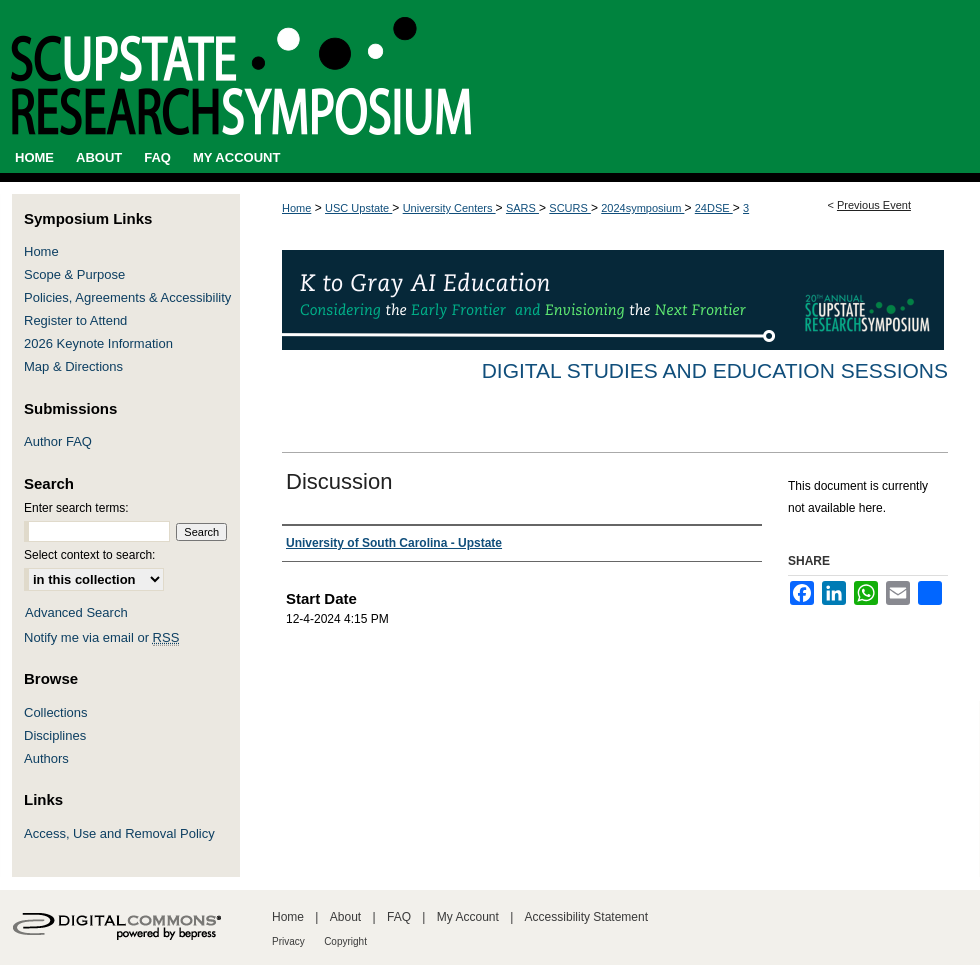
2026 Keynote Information (98, 343)
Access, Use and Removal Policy (119, 833)
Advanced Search (76, 612)
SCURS (570, 208)
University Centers (449, 208)
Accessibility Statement (586, 917)
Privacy (288, 941)
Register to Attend (75, 320)
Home (296, 208)
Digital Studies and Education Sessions (715, 370)
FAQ (399, 917)
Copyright (345, 941)
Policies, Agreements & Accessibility (127, 297)
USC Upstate (358, 208)
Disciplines (55, 735)
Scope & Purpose (74, 274)
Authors (46, 758)
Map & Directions (73, 366)
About (345, 917)
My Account (468, 917)
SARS (522, 208)
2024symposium (642, 208)
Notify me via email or (101, 637)
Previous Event (874, 205)
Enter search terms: (76, 508)
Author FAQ (58, 441)
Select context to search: (89, 555)
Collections (56, 712)
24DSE (714, 208)
